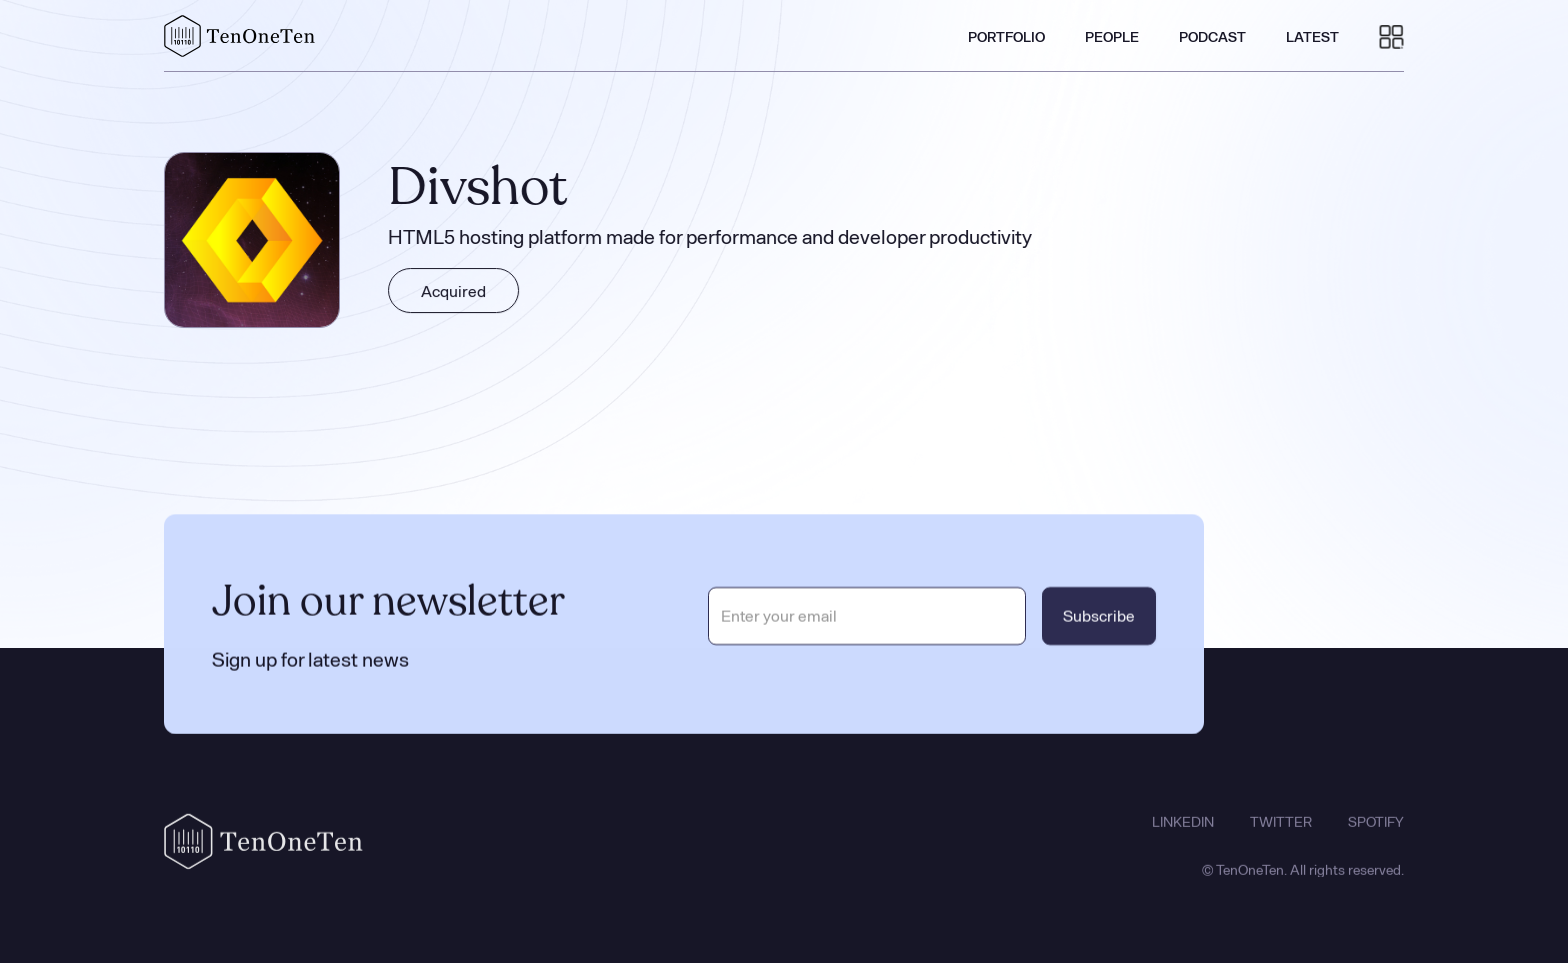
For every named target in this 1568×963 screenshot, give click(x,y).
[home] (240, 36)
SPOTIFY (1376, 831)
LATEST (1312, 36)
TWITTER (1281, 831)
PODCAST (1212, 36)
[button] (1391, 36)
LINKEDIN (1183, 831)
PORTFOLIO (1006, 36)
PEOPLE (1112, 36)
